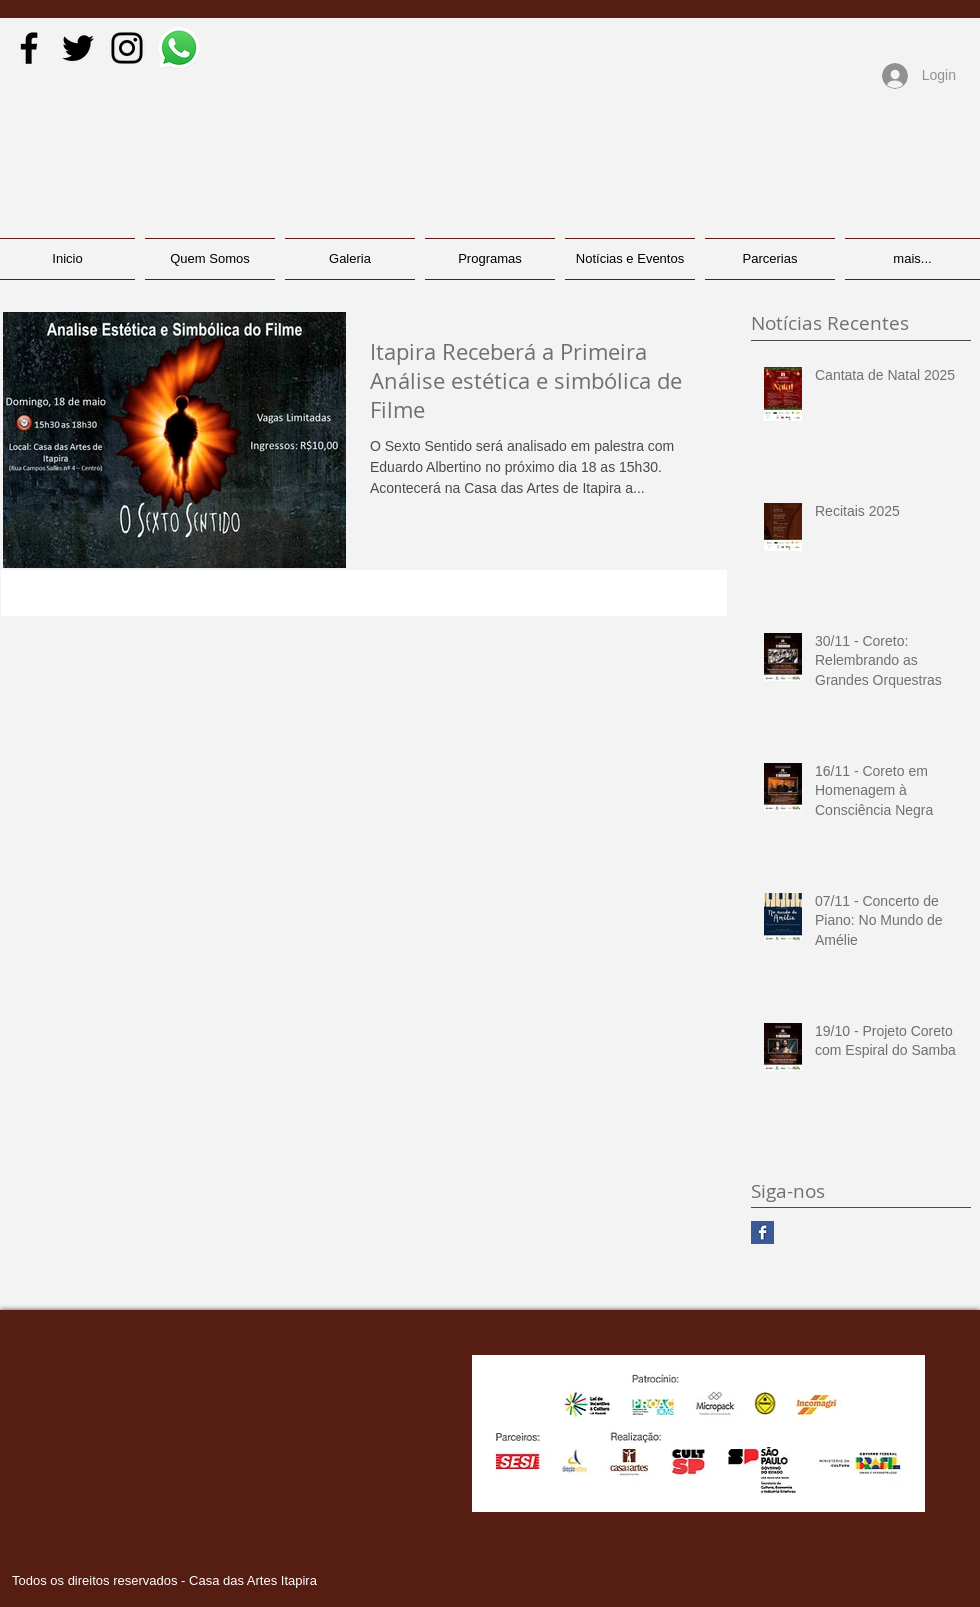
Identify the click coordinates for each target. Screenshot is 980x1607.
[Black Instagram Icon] (127, 48)
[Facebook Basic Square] (762, 1232)
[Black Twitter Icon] (78, 48)
